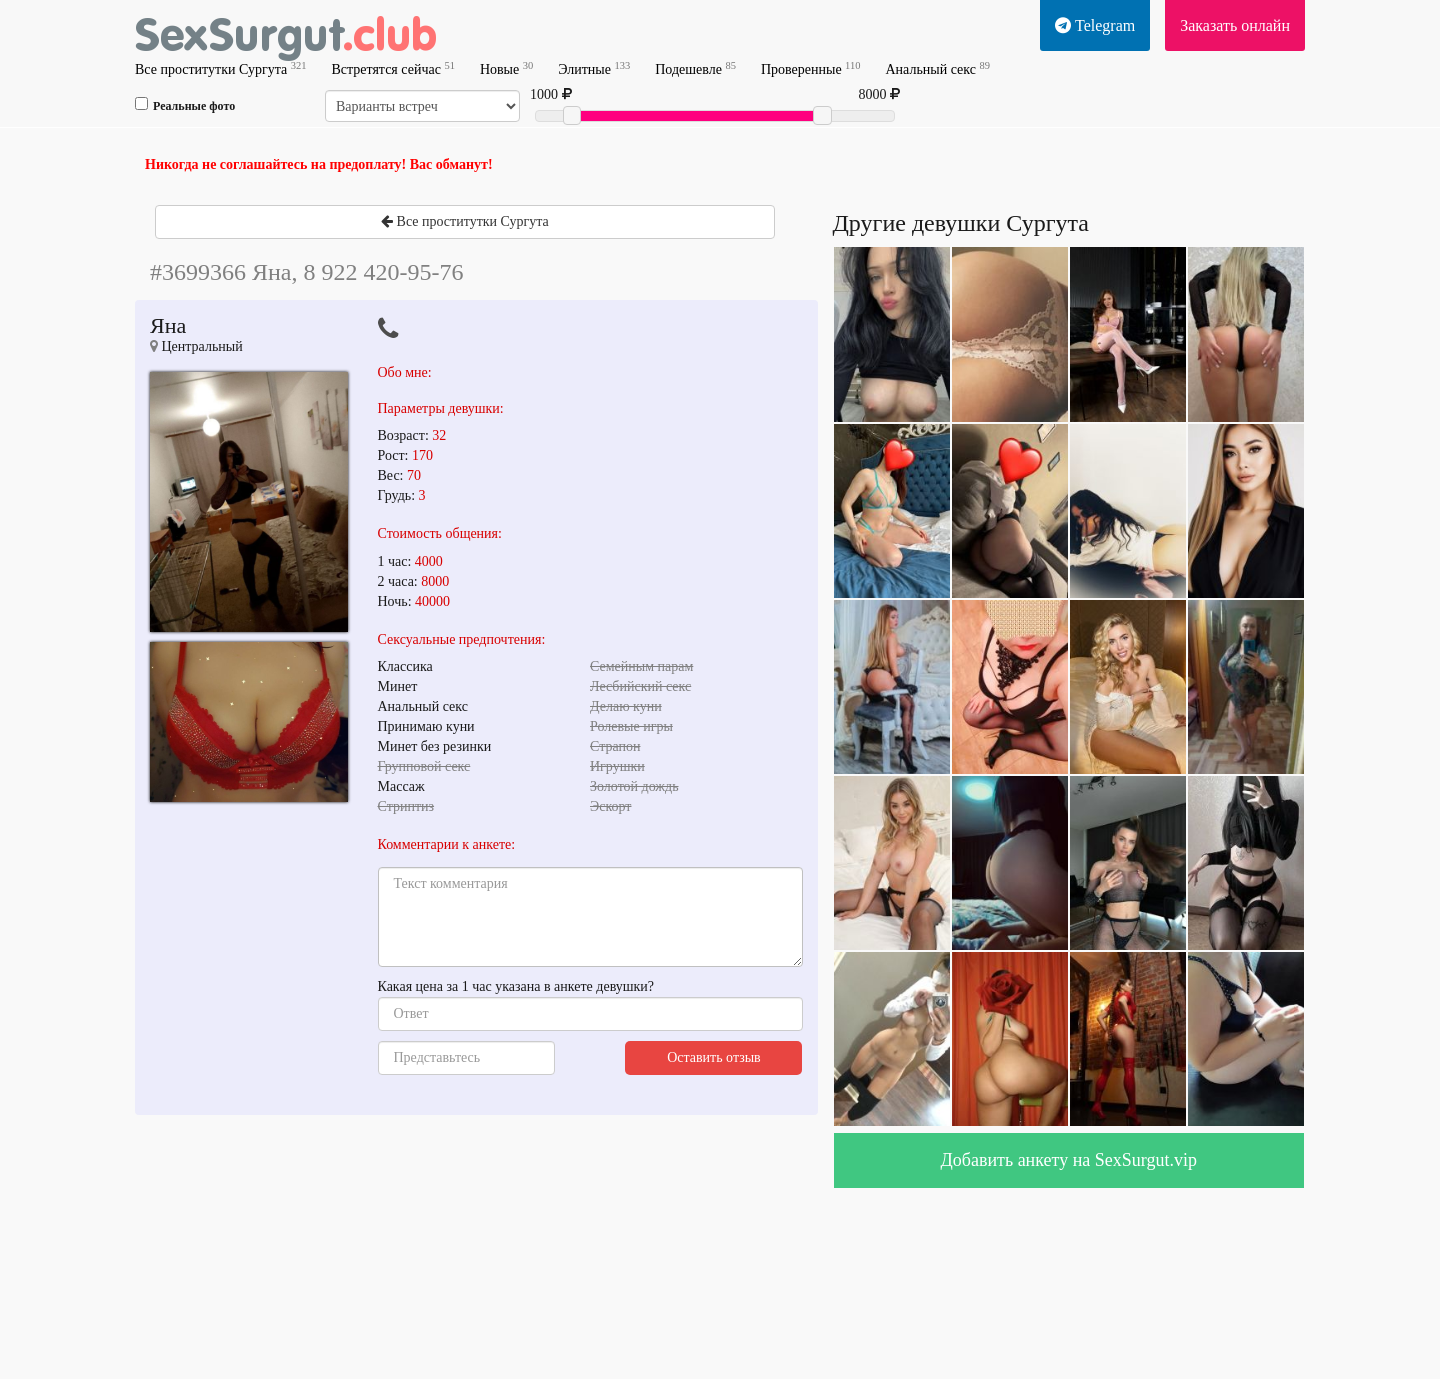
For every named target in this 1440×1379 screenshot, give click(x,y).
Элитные (594, 68)
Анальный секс (937, 68)
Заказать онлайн (1235, 25)
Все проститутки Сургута (220, 68)
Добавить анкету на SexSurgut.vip (1069, 1160)
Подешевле (695, 68)
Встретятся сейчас (392, 68)
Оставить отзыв (714, 1057)
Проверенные (811, 68)
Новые (506, 68)
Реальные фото (185, 105)
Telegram (1095, 25)
